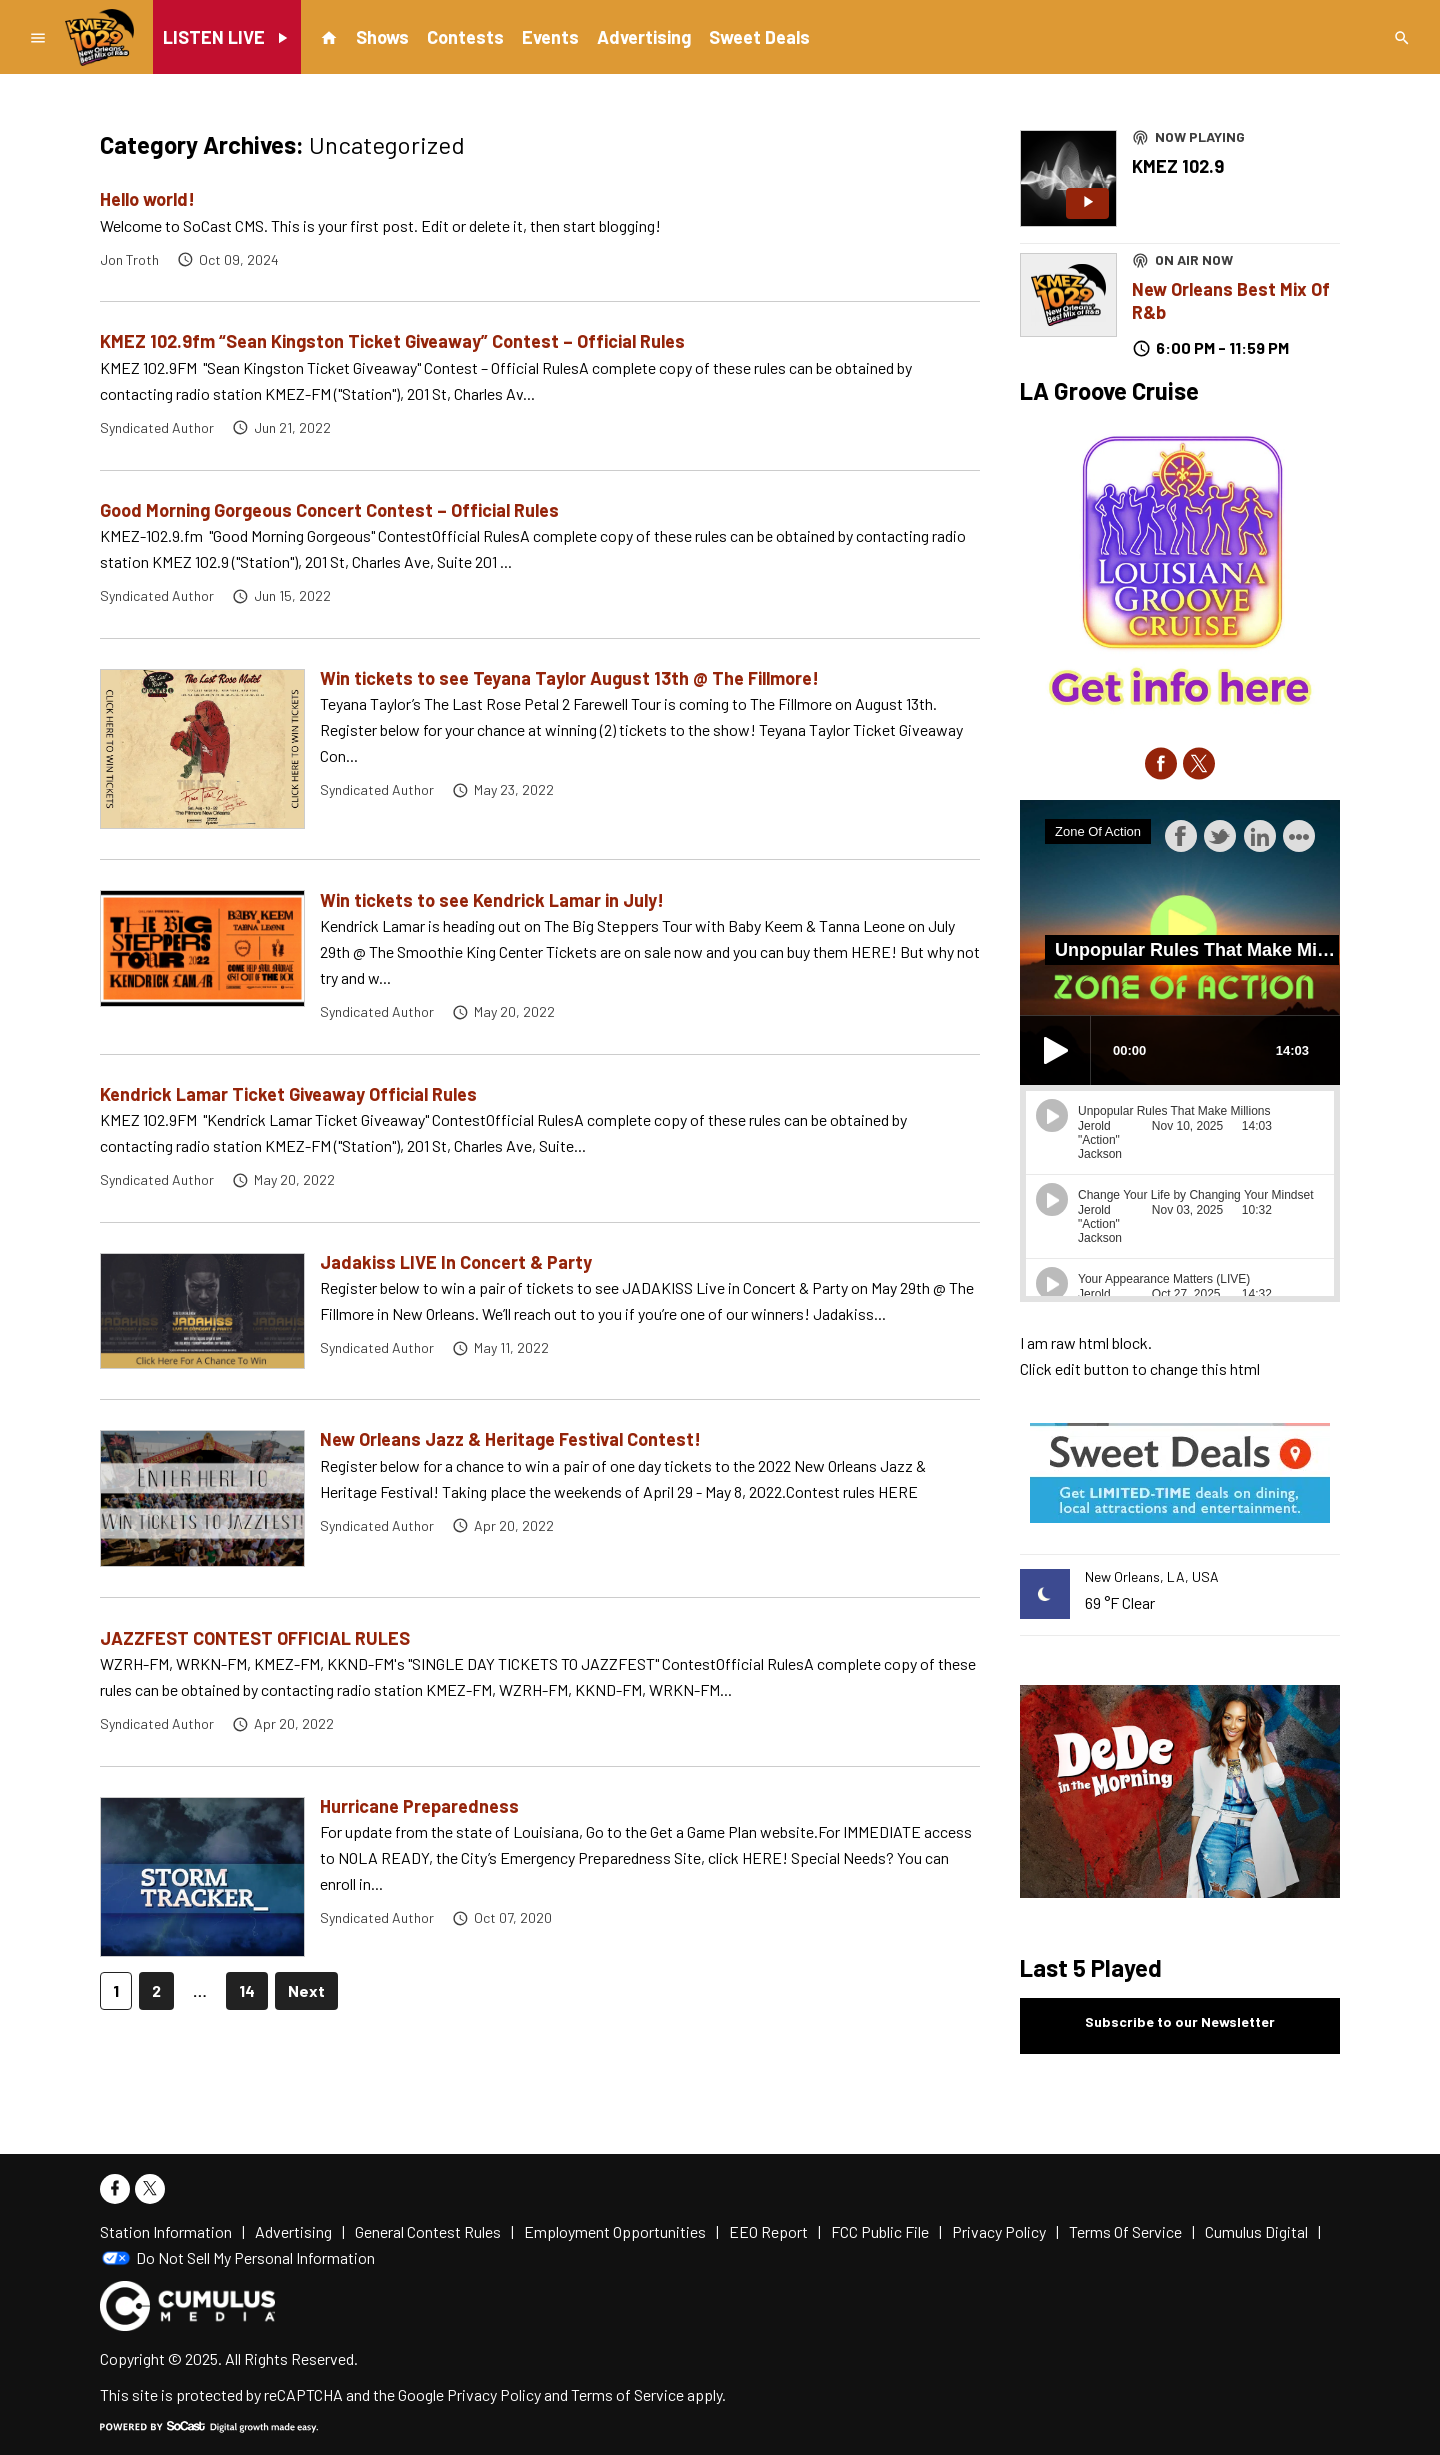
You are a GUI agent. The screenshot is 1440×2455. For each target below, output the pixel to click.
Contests (465, 37)
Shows (382, 37)
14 (247, 1990)
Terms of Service (627, 2394)
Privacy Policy (494, 2394)
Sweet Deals (759, 37)
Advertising (644, 37)
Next (306, 1990)
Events (550, 37)
